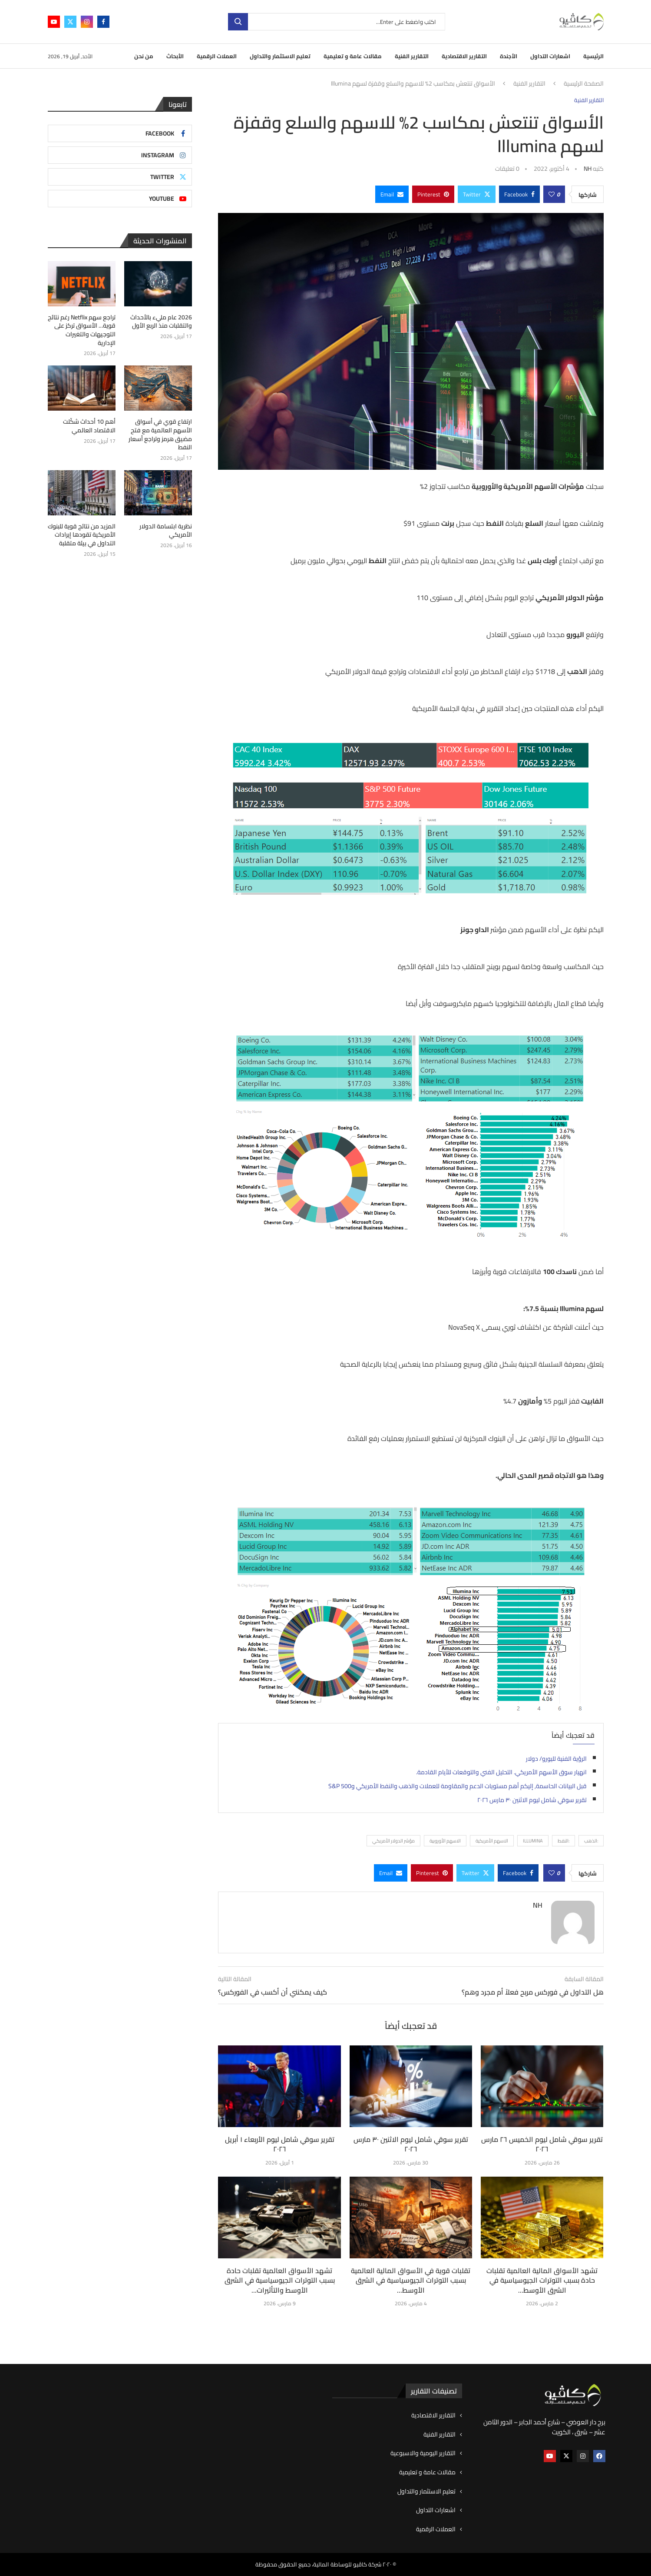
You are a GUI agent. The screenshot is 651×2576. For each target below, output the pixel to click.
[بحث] (336, 21)
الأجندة (508, 56)
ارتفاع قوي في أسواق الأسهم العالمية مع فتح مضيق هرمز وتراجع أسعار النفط (160, 434)
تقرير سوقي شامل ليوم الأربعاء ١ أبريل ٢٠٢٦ (279, 2144)
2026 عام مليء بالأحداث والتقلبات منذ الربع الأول (161, 321)
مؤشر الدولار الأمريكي (393, 1840)
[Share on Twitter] (477, 194)
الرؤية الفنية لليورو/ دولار (556, 1758)
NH (588, 168)
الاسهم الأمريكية (492, 1840)
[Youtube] (54, 22)
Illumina (533, 1840)
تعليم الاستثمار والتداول (280, 56)
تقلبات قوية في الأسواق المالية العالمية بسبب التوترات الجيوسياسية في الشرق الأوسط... (410, 2280)
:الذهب (591, 1840)
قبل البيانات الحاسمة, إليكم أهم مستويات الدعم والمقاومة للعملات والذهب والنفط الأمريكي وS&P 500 (457, 1786)
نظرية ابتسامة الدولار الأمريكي (165, 530)
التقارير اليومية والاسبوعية (423, 2453)
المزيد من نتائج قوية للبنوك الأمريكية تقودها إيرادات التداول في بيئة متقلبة (82, 535)
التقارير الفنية (412, 56)
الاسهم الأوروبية (445, 1840)
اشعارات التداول (550, 56)
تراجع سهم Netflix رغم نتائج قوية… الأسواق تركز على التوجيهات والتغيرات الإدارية (82, 330)
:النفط (563, 1840)
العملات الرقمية (217, 56)
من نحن (143, 56)
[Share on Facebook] (519, 194)
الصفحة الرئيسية (584, 84)
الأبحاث (175, 56)
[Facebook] (103, 22)
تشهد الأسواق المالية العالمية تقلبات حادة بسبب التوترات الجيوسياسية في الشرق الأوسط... (542, 2280)
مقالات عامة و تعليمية (353, 56)
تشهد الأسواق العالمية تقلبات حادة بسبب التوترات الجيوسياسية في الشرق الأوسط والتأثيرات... (280, 2280)
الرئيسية (593, 56)
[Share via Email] (392, 194)
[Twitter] (70, 22)
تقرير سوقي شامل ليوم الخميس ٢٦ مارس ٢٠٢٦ (542, 2144)
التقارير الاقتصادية (464, 56)
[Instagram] (87, 22)
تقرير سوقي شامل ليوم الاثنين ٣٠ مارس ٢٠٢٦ (532, 1800)
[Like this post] (552, 194)
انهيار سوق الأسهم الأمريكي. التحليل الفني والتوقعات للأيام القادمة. (501, 1772)
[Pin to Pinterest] (433, 194)
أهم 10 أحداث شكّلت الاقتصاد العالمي (89, 426)
